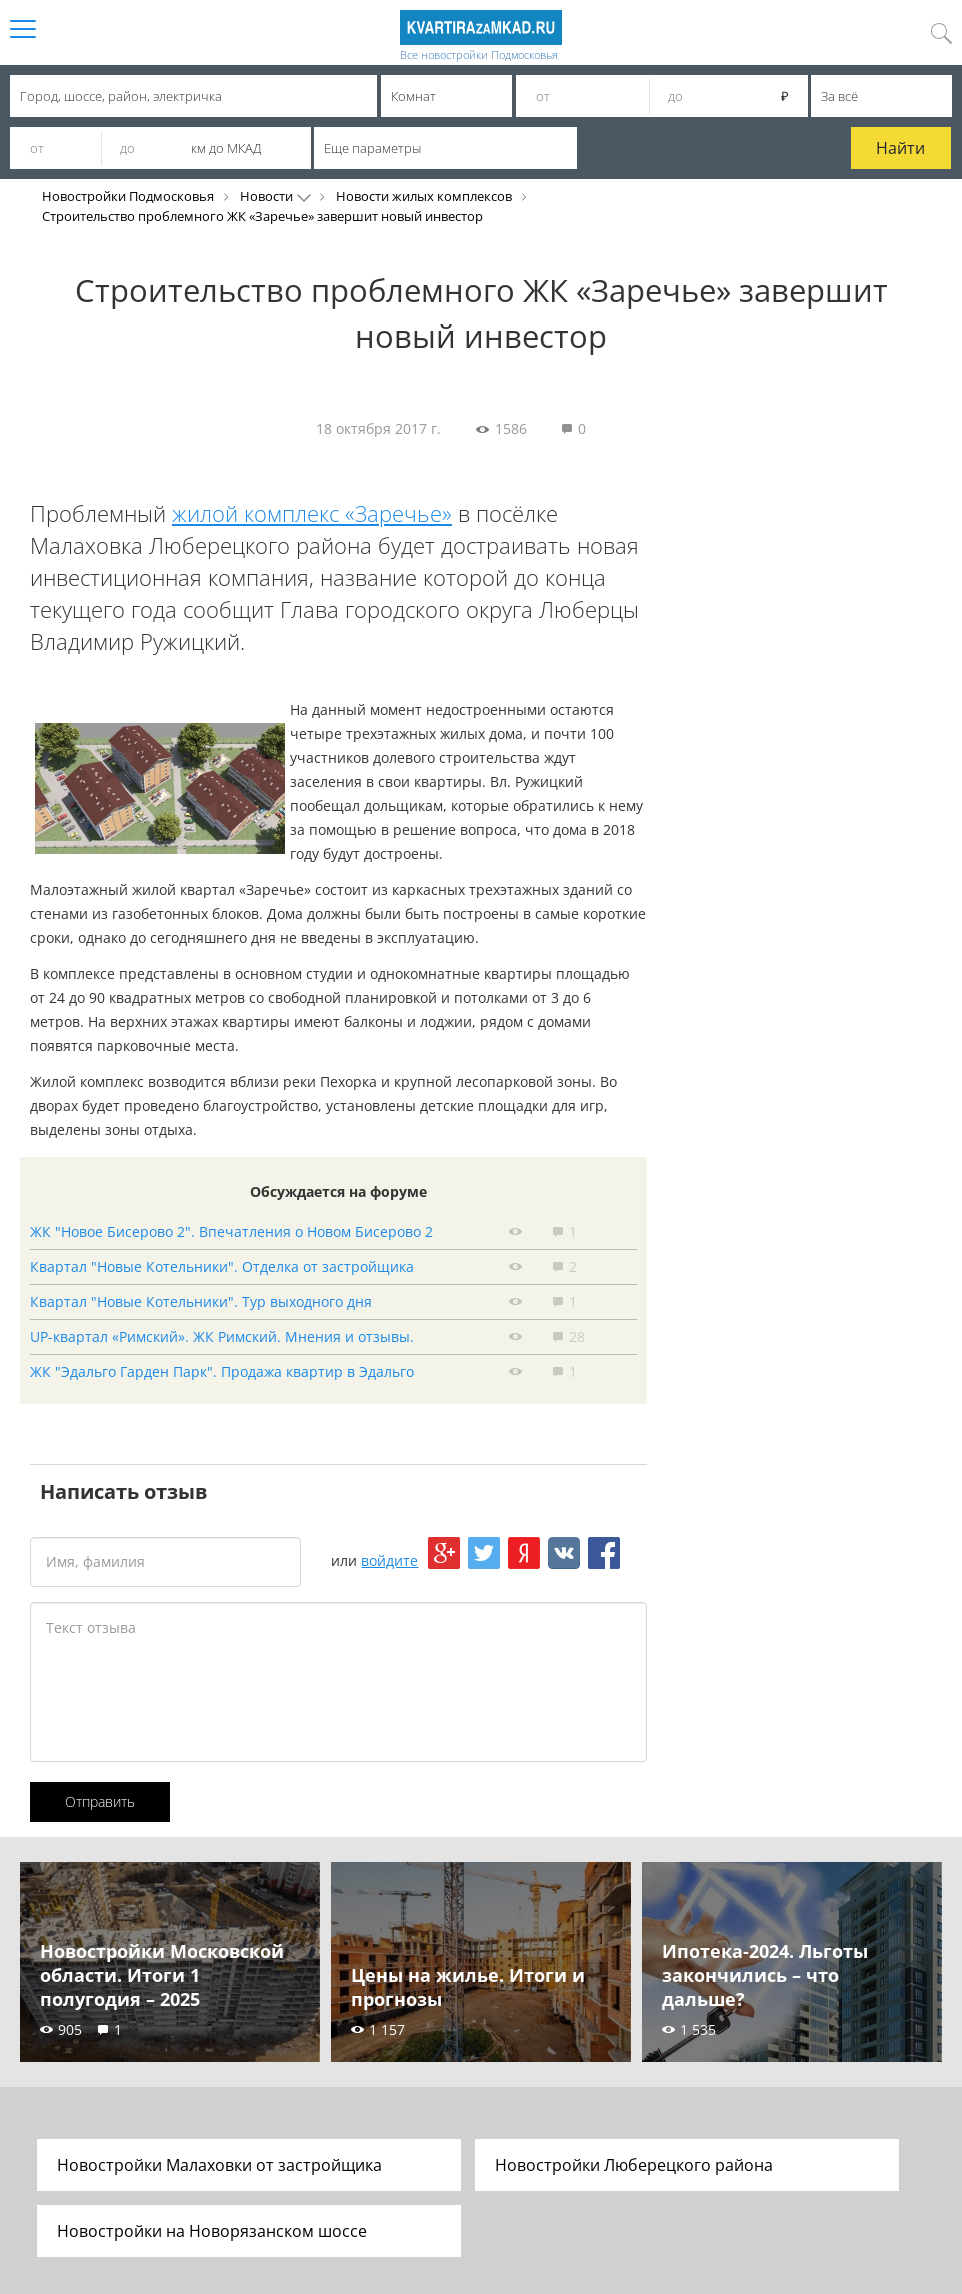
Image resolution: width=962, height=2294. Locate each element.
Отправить (100, 1801)
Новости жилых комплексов (424, 196)
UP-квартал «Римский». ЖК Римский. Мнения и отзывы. (222, 1336)
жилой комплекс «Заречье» (312, 513)
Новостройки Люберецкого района (634, 2165)
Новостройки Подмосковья (128, 196)
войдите (389, 1560)
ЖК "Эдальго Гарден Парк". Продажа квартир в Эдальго (222, 1371)
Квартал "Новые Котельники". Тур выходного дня (201, 1301)
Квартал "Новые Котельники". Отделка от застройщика (222, 1266)
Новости (266, 196)
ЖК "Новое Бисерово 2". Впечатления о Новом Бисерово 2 (231, 1231)
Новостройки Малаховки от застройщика (219, 2165)
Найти (900, 148)
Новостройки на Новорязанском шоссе (212, 2231)
